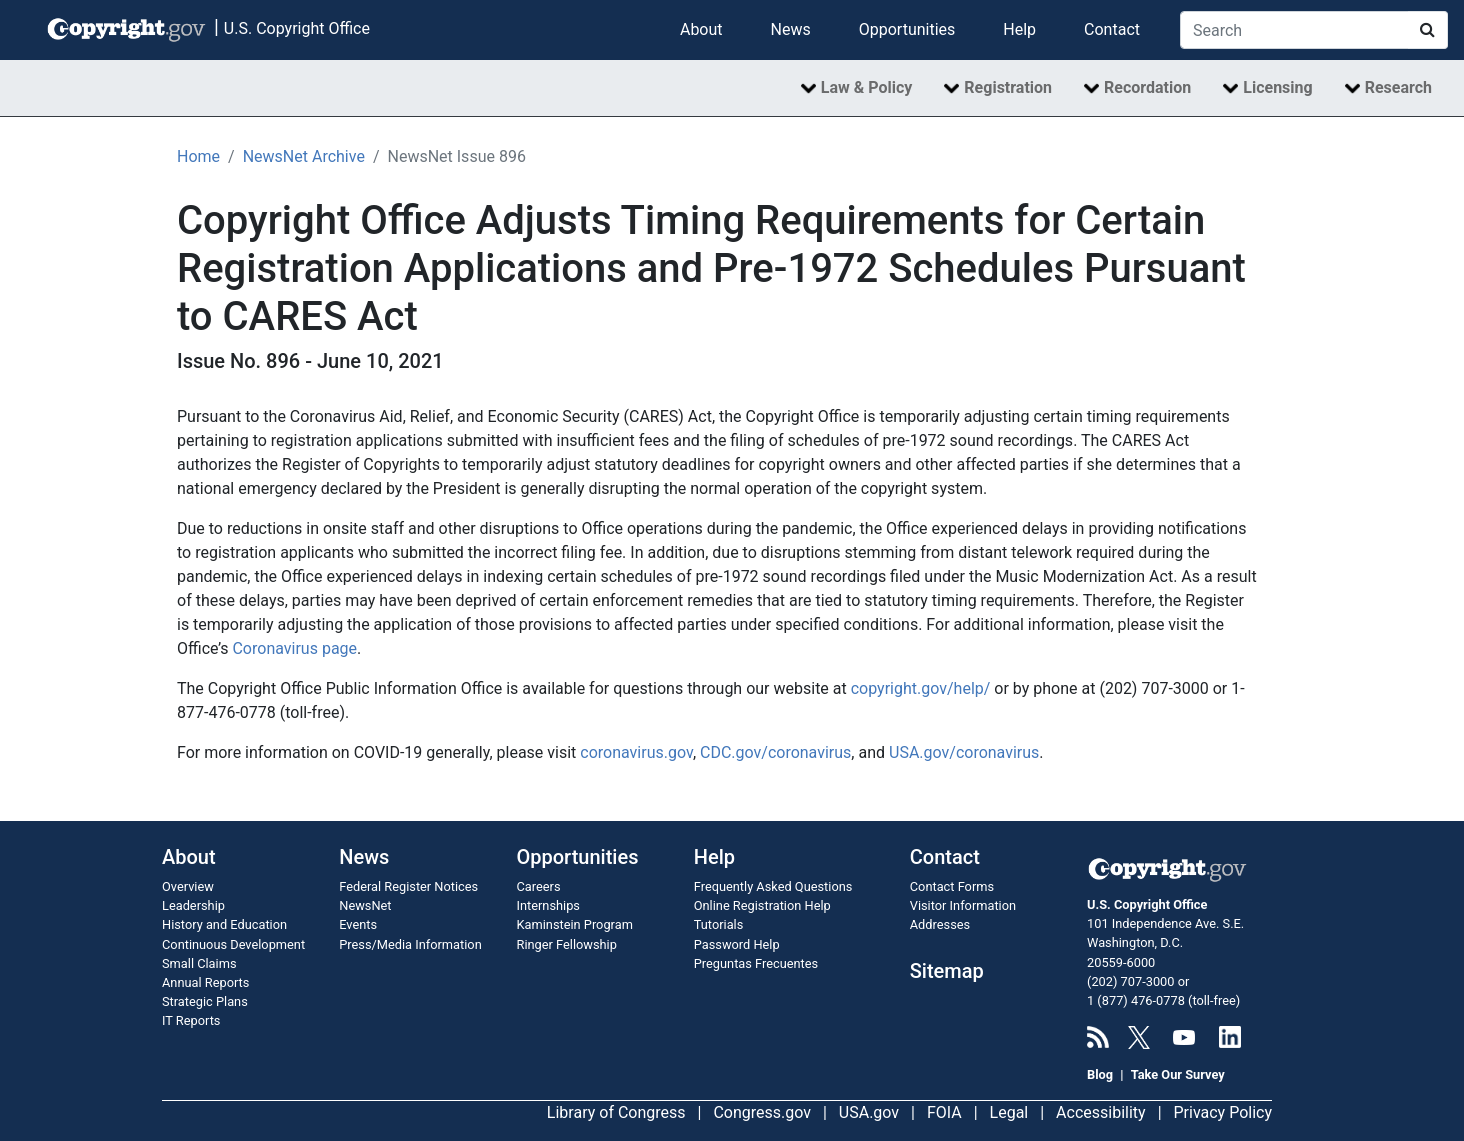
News (791, 29)
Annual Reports (205, 982)
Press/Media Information (410, 944)
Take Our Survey (1178, 1074)
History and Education (224, 924)
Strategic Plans (205, 1001)
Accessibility (1101, 1112)
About (701, 29)
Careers (539, 886)
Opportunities (907, 29)
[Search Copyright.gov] (1294, 30)
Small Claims (199, 963)
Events (358, 924)
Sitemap (947, 971)
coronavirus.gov (636, 752)
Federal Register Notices (408, 886)
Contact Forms (952, 886)
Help (1019, 29)
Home (198, 156)
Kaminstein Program (575, 924)
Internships (548, 905)
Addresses (940, 924)
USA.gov (869, 1112)
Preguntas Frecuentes (756, 963)
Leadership (193, 905)
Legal (1009, 1112)
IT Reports (191, 1020)
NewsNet (365, 905)
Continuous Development (233, 944)
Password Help (737, 944)
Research (1398, 87)
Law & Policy (867, 87)
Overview (188, 886)
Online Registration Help (762, 905)
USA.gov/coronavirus (964, 752)
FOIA (944, 1112)
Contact (1112, 29)
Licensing (1277, 87)
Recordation (1147, 87)
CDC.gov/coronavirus (775, 752)
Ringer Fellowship (567, 944)
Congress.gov (762, 1112)
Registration (1008, 87)
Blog (1100, 1074)
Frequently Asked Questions (773, 886)
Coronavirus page (294, 648)
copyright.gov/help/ (921, 688)
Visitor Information (963, 905)
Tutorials (719, 924)
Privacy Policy (1223, 1112)
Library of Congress (616, 1112)
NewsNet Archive (304, 156)
